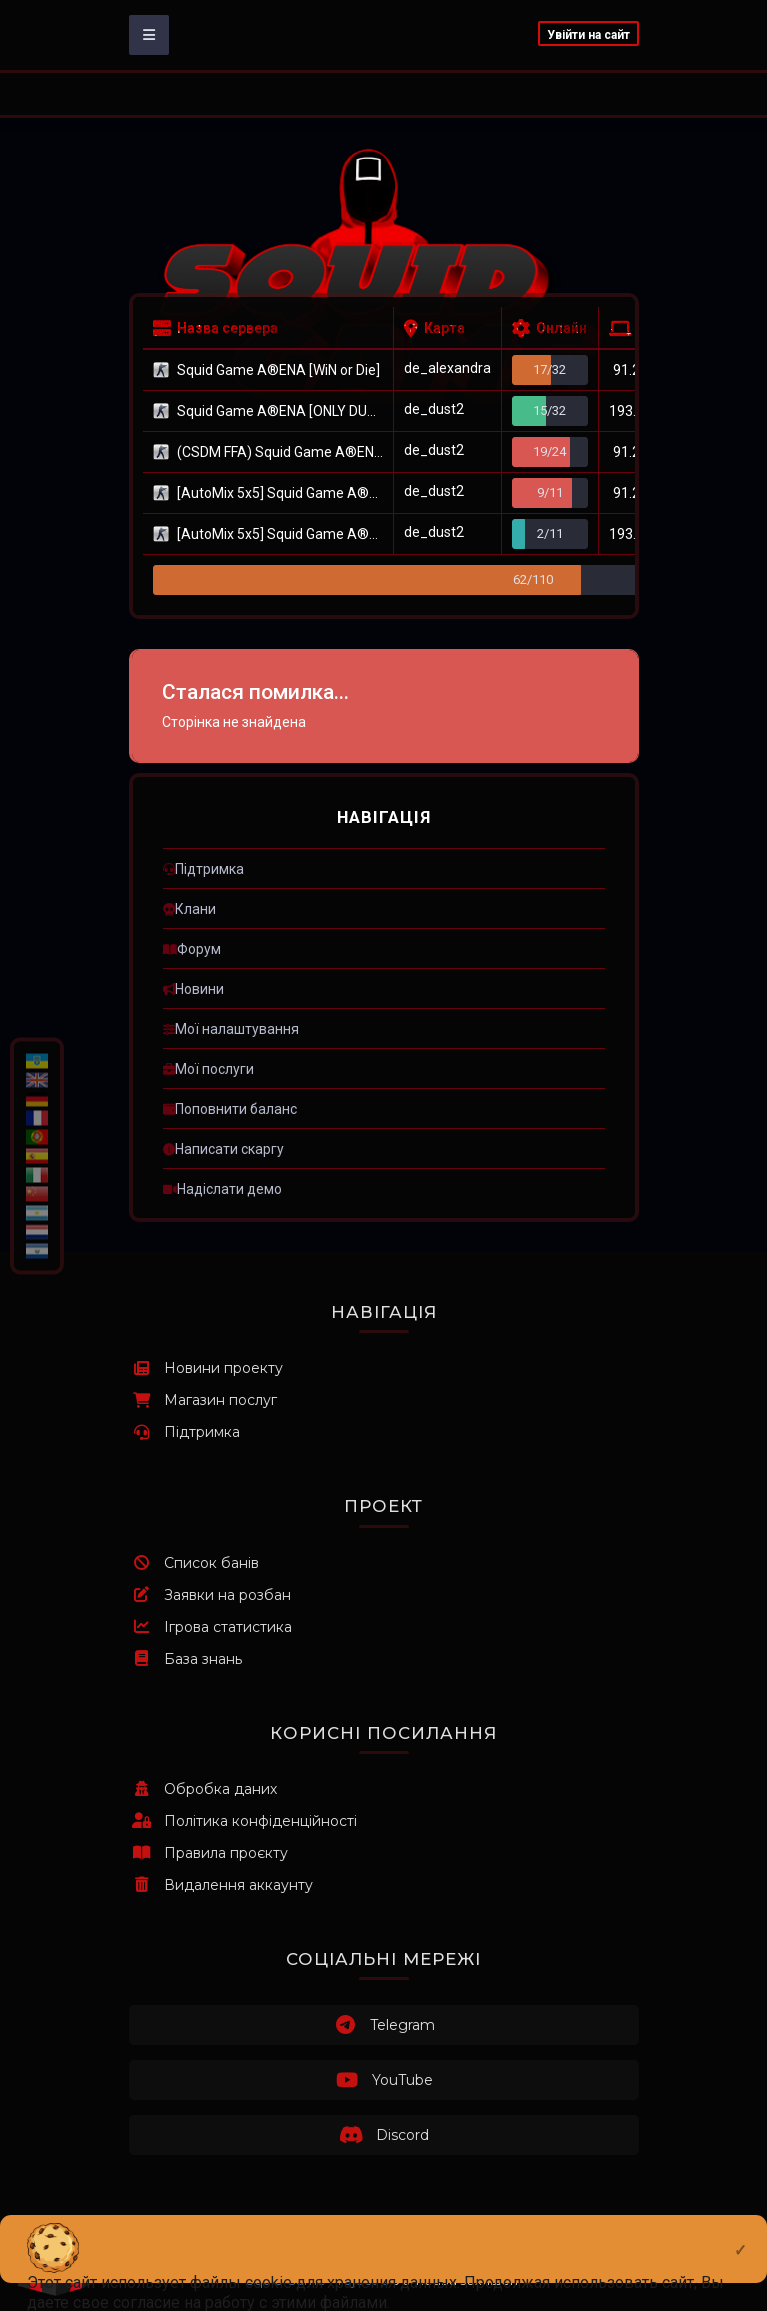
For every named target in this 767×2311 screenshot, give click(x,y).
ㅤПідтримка (203, 869)
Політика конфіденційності (243, 1821)
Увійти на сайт (588, 35)
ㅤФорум (192, 949)
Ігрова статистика (210, 1627)
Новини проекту (206, 1368)
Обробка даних (203, 1789)
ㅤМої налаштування (231, 1029)
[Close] (740, 2234)
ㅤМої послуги (208, 1069)
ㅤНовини (193, 989)
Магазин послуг (203, 1400)
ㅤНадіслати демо (222, 1189)
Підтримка (184, 1432)
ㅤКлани (189, 909)
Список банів (194, 1563)
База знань (185, 1659)
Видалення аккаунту (221, 1885)
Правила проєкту (208, 1853)
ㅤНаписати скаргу (223, 1149)
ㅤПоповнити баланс (230, 1109)
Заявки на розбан (210, 1595)
